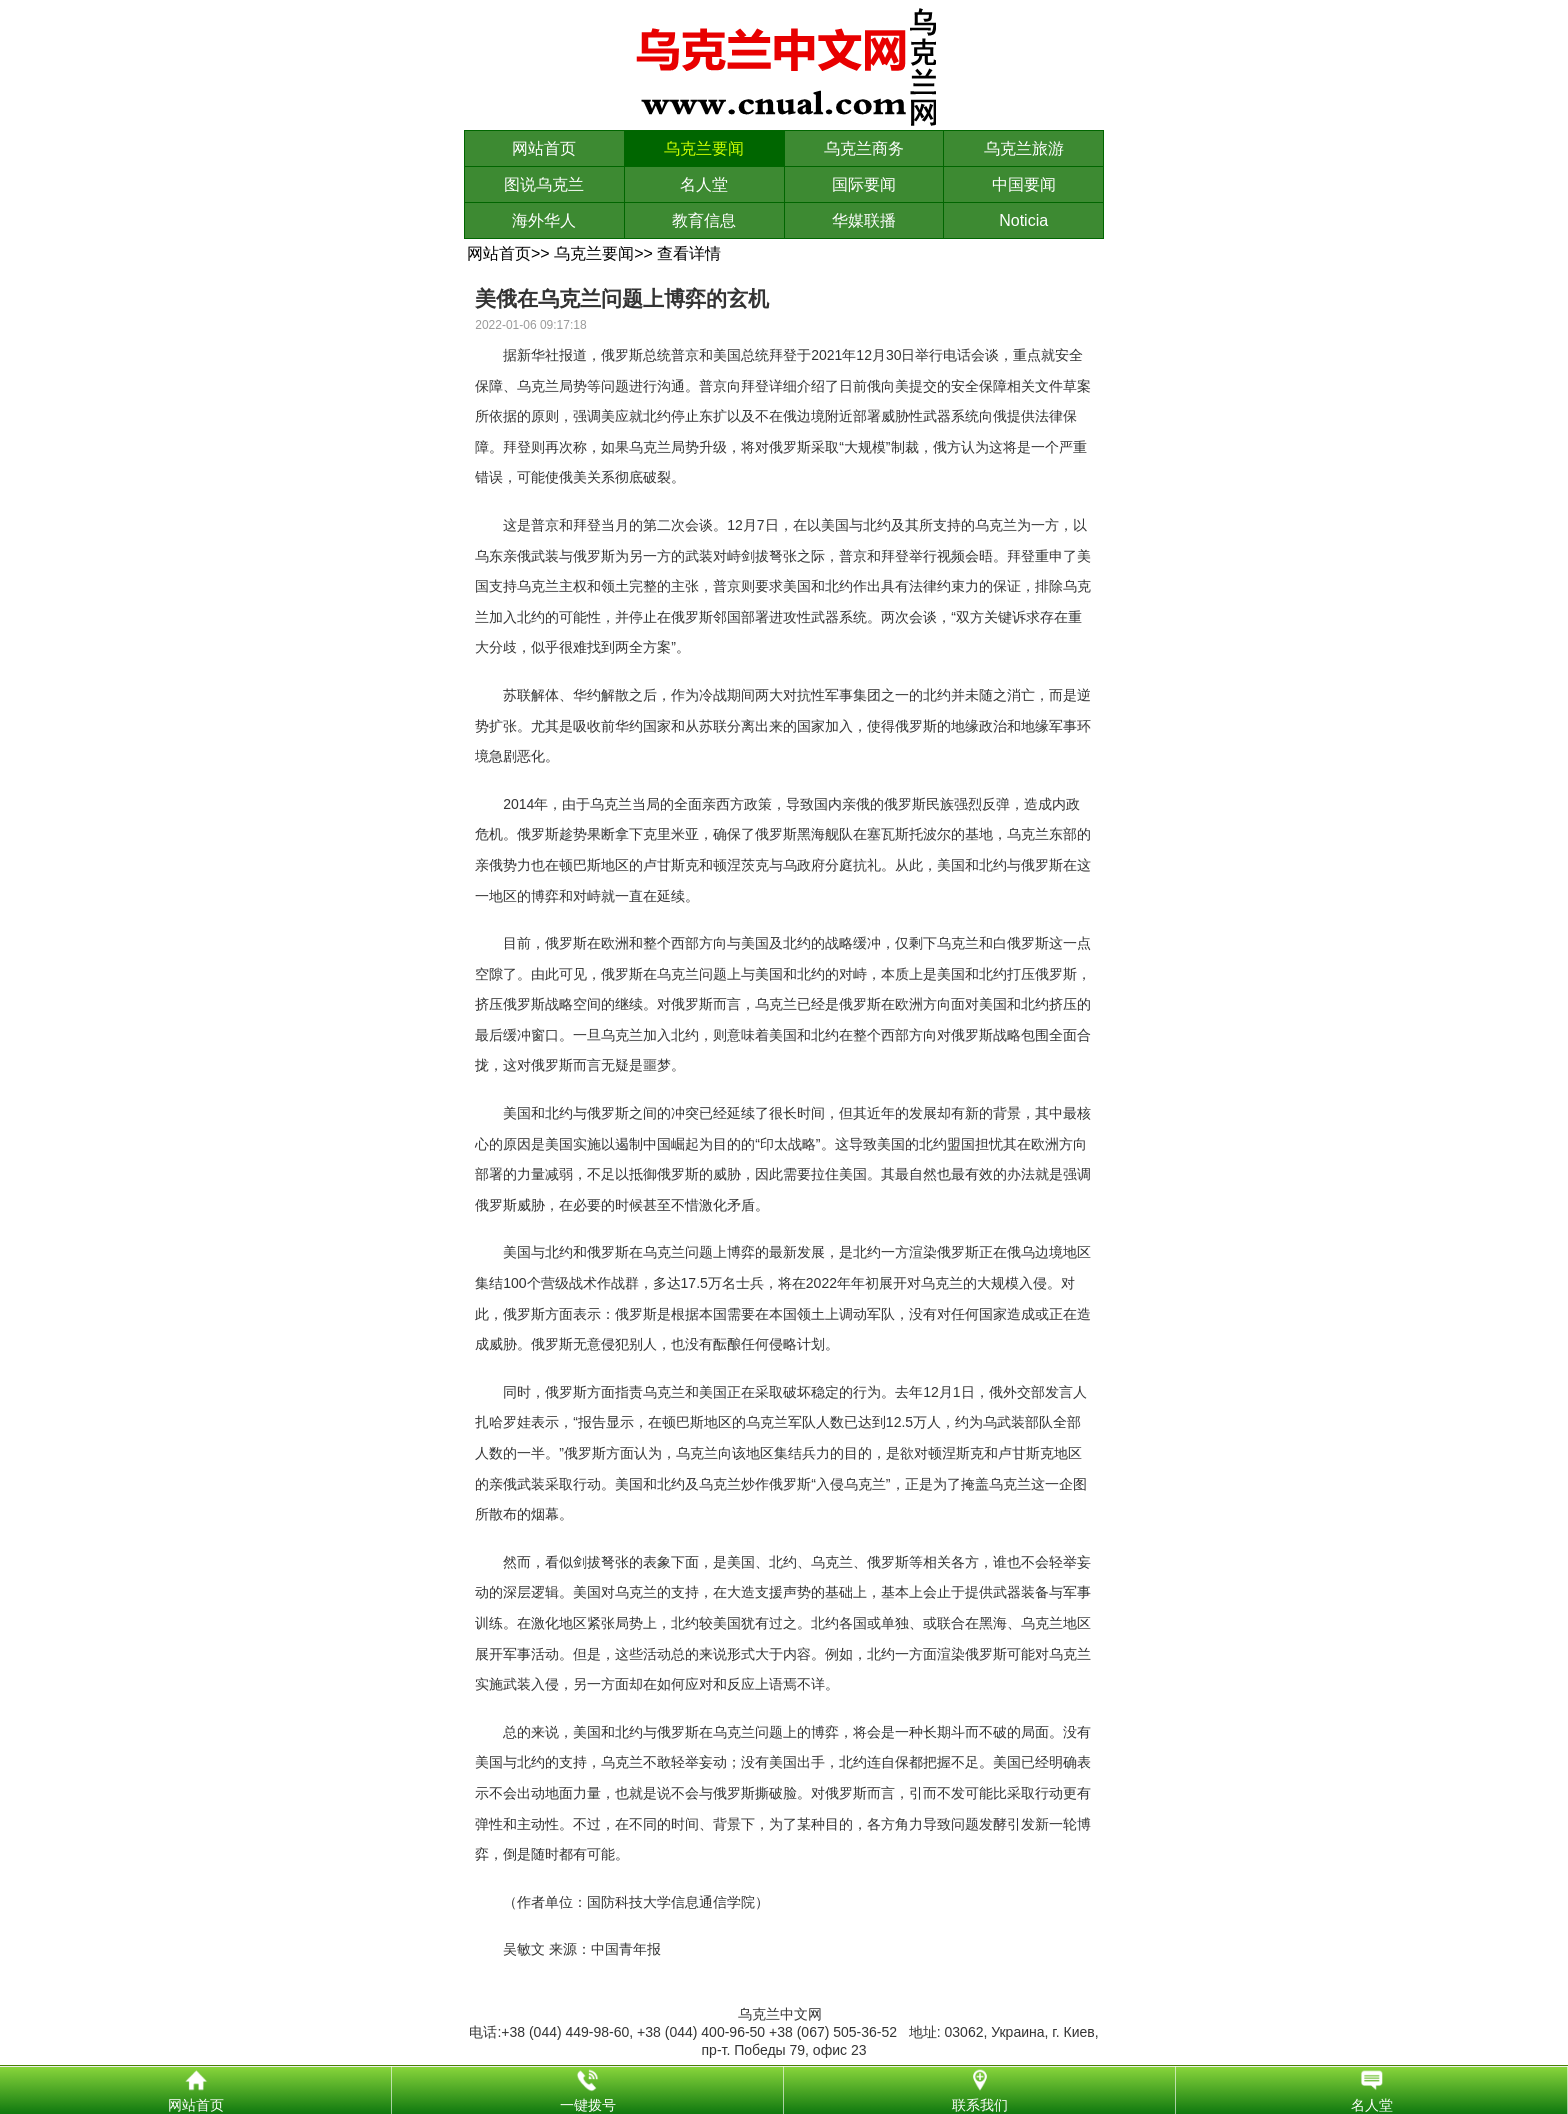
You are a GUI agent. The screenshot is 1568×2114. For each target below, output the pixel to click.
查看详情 (689, 253)
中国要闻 (1024, 184)
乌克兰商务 (864, 148)
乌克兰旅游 (1024, 148)
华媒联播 (864, 220)
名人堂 (704, 184)
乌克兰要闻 (704, 148)
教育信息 (704, 220)
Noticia (1023, 220)
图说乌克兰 (544, 184)
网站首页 (544, 148)
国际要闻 (864, 184)
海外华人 (544, 220)
